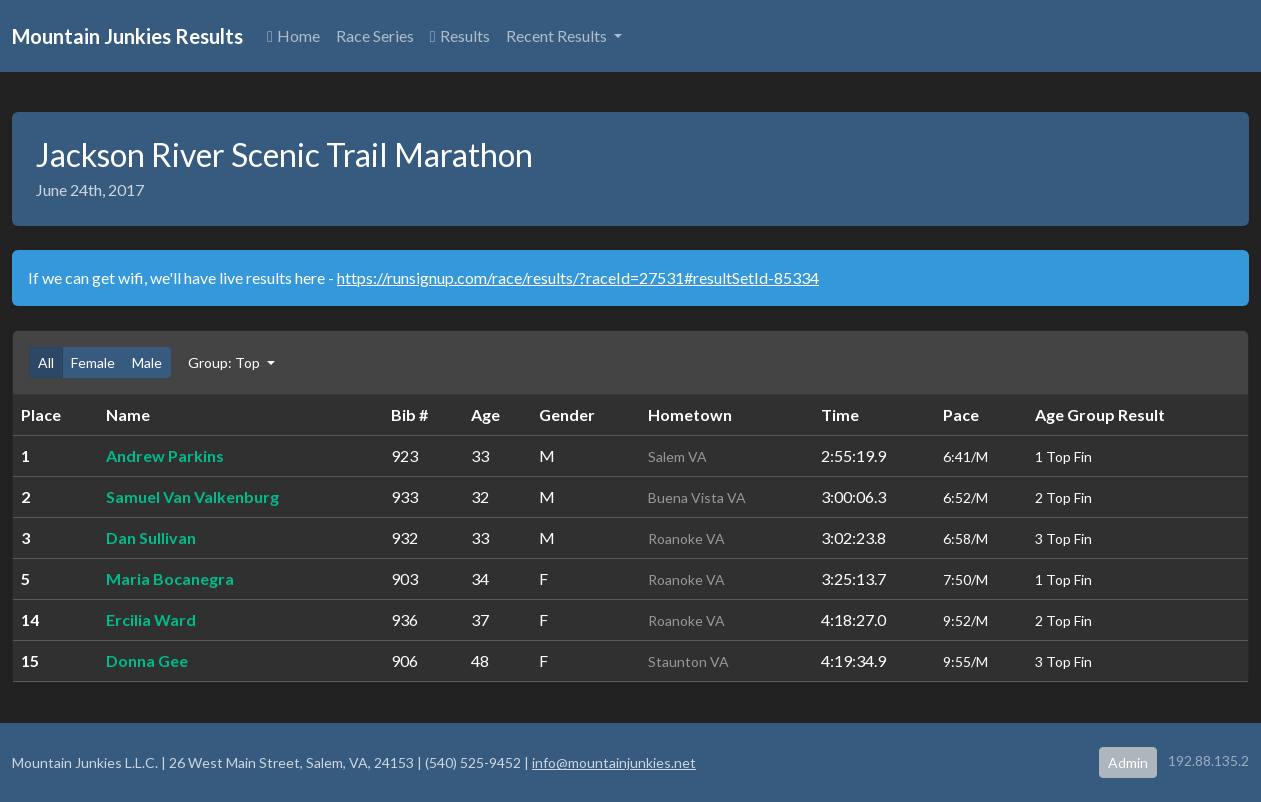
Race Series (375, 35)
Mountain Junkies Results (127, 36)
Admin (1128, 762)
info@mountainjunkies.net (614, 762)
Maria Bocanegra (170, 578)
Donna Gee (147, 660)
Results (460, 35)
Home (293, 35)
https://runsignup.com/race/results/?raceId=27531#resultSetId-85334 (578, 277)
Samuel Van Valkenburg (192, 496)
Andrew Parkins (165, 455)
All (46, 362)
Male (147, 362)
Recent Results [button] (558, 35)
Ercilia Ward (151, 619)
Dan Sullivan (151, 537)
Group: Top (225, 362)
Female (93, 362)
